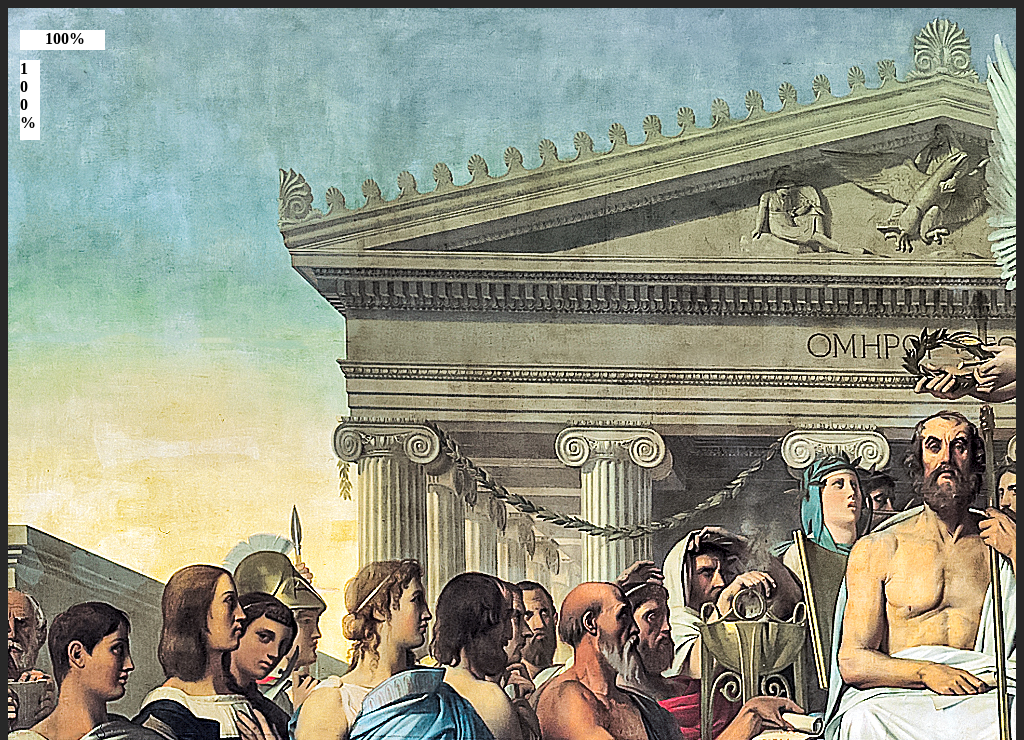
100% (65, 38)
